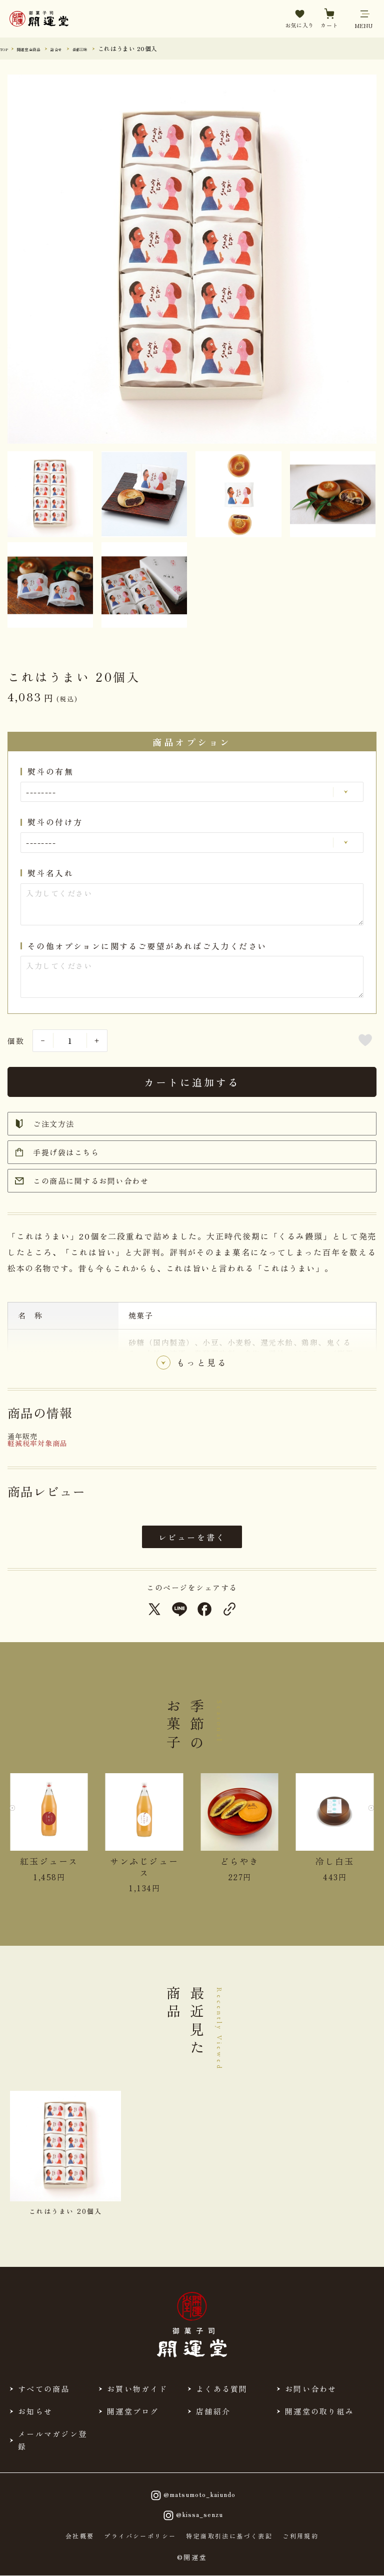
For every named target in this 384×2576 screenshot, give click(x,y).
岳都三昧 (114, 48)
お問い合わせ (311, 2388)
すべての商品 (44, 2388)
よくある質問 (222, 2388)
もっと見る (202, 1365)
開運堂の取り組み (319, 2411)
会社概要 (80, 2536)
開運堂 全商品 (42, 48)
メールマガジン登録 (52, 2439)
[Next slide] (366, 1815)
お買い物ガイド (137, 2388)
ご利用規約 (300, 2536)
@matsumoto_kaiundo (192, 2495)
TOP (7, 48)
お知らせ (35, 2411)
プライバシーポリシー (140, 2536)
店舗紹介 (213, 2411)
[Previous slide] (18, 1815)
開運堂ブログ (133, 2411)
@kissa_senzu (192, 2515)
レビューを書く (192, 1537)
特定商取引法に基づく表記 (229, 2536)
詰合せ (81, 48)
